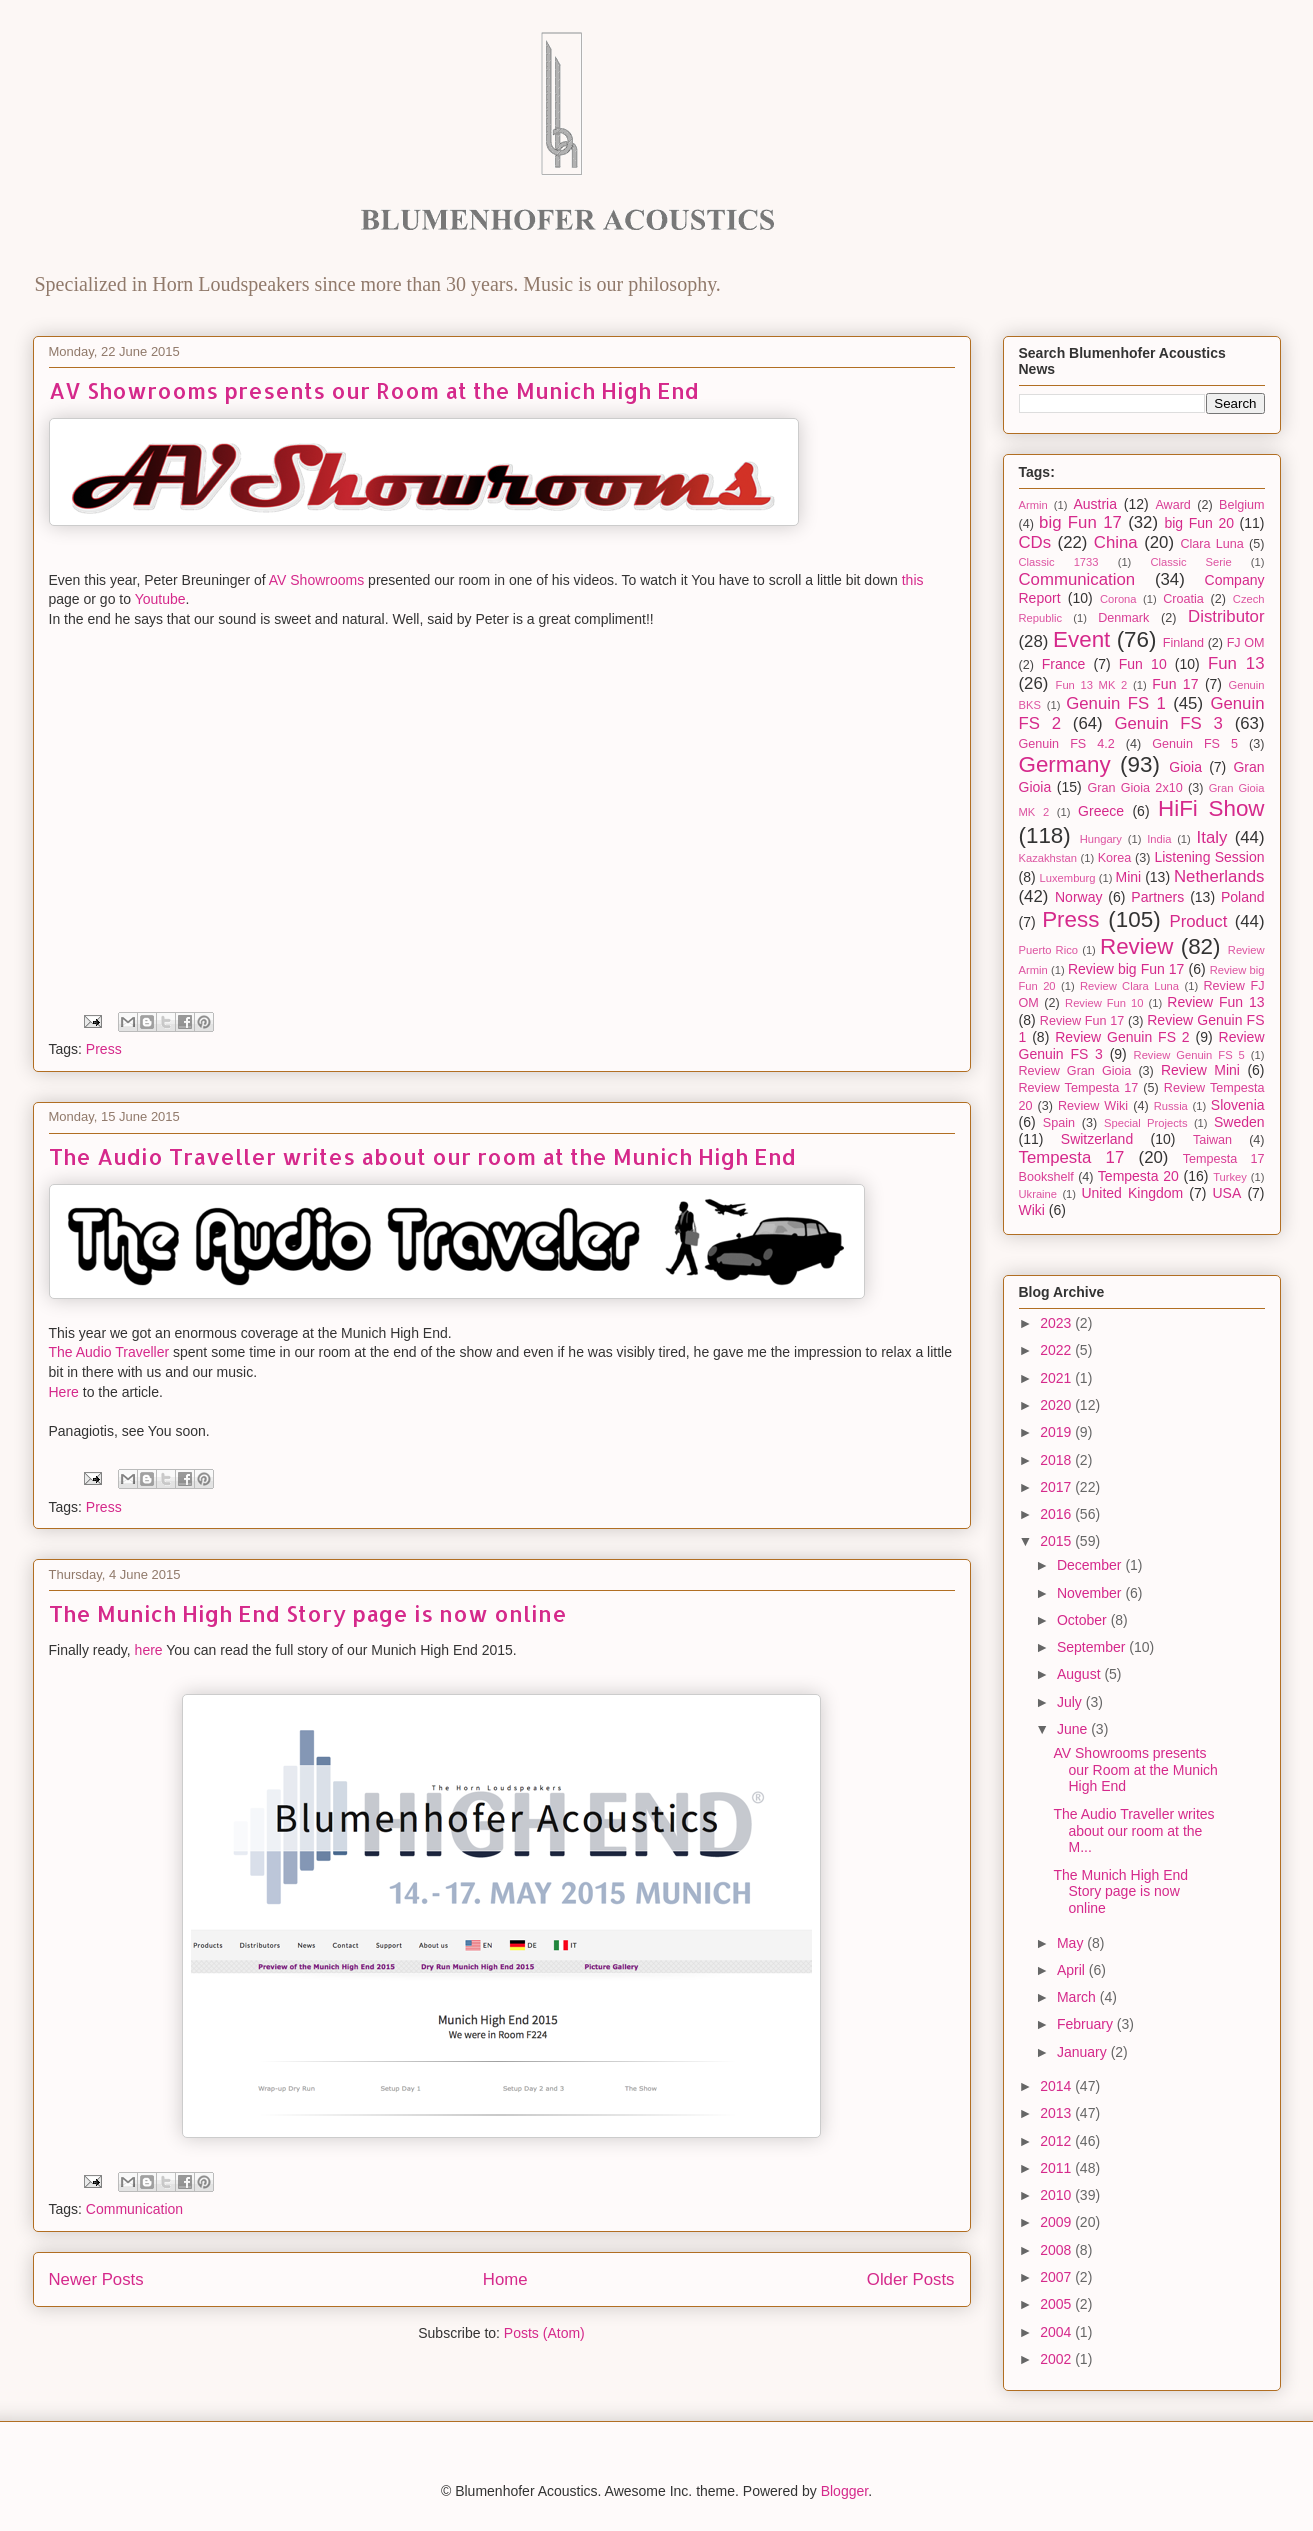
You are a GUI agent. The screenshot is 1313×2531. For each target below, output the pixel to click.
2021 (1057, 1378)
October (1084, 1620)
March (1078, 1997)
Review (1136, 946)
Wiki (1032, 1210)
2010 (1057, 2195)
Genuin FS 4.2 (1067, 744)
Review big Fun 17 (1126, 969)
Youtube (160, 599)
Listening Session (1209, 857)
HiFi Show (1211, 808)
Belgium (1242, 505)
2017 (1057, 1487)
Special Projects (1146, 1123)
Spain (1059, 1123)
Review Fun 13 (1215, 1002)
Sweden (1239, 1122)
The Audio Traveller (109, 1352)
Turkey (1230, 1177)
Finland (1183, 643)
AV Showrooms (316, 580)
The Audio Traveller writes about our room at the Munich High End (422, 1156)
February (1087, 2024)
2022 (1057, 1350)
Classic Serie (1190, 562)
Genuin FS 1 (1116, 703)
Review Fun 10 (1104, 1003)
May (1072, 1943)
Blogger (844, 2491)
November (1091, 1593)
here (149, 1650)
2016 (1057, 1514)
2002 (1057, 2359)
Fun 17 (1175, 684)
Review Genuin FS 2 (1122, 1037)
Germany (1065, 764)
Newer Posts (96, 2279)
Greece (1101, 811)
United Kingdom (1132, 1193)
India (1159, 839)
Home (505, 2279)
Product (1198, 921)
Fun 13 (1236, 663)
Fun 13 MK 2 (1092, 685)
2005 (1057, 2304)
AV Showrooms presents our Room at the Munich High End (374, 390)
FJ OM (1246, 643)
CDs (1035, 542)
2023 (1057, 1323)
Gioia (1185, 767)
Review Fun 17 (1082, 1021)
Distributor (1226, 616)
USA (1227, 1193)
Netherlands (1219, 876)
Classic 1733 (1059, 562)
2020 (1057, 1405)
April (1073, 1970)
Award (1172, 505)
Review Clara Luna (1129, 986)
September (1093, 1647)
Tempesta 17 (1072, 1157)
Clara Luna (1211, 544)
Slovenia (1238, 1105)
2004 (1057, 2332)
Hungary (1101, 839)
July (1071, 1702)
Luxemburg (1068, 878)
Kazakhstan (1048, 858)
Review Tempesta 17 (1079, 1088)
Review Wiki (1093, 1106)
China (1116, 542)
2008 (1057, 2250)
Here (64, 1392)
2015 (1057, 1541)
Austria (1095, 504)
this (913, 580)
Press (104, 1049)
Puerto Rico (1049, 950)
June (1074, 1729)
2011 (1057, 2168)
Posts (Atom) (544, 2333)
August (1080, 1674)
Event (1081, 639)
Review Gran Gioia (1075, 1071)
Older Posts (911, 2279)
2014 (1057, 2086)
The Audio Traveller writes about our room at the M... (1133, 1831)
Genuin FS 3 (1168, 723)
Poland (1243, 897)
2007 (1057, 2277)
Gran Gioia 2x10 (1134, 788)
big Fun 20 (1199, 523)
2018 (1057, 1460)
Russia (1171, 1106)
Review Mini (1200, 1070)
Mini (1129, 877)
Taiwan (1212, 1140)
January (1084, 2052)
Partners (1157, 897)
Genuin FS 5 (1195, 744)
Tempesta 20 (1138, 1176)
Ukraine (1038, 1194)
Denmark (1123, 618)
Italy (1212, 837)
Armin (1033, 505)
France (1064, 664)
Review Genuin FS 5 (1189, 1055)
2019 (1057, 1432)
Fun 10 (1143, 664)
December (1091, 1565)
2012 (1057, 2141)
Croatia (1183, 599)
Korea (1115, 858)
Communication (134, 2209)
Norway (1078, 897)
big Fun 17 (1080, 522)
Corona (1118, 599)
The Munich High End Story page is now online (308, 1613)
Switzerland (1097, 1139)
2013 (1057, 2113)
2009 (1057, 2222)
